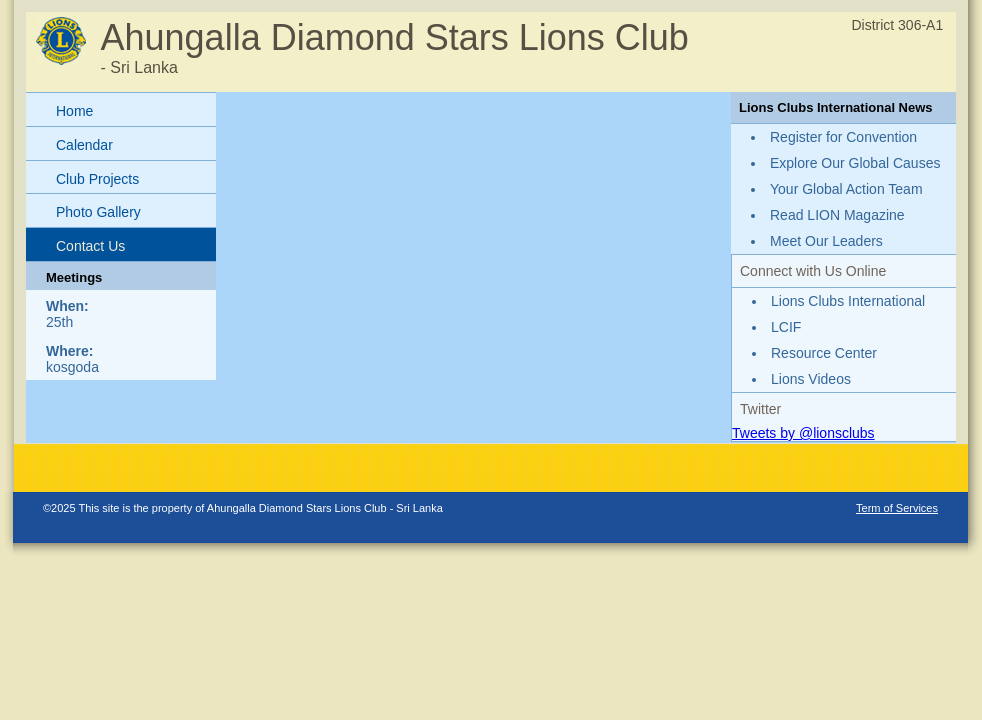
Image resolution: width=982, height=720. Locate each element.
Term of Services (897, 508)
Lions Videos (811, 379)
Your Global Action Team (846, 189)
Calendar (84, 145)
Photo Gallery (98, 212)
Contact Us (90, 246)
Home (74, 111)
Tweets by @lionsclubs (803, 433)
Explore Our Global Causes (855, 163)
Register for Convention (843, 137)
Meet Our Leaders (826, 241)
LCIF (786, 327)
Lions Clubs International (848, 301)
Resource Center (824, 353)
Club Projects (97, 179)
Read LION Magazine (837, 215)
